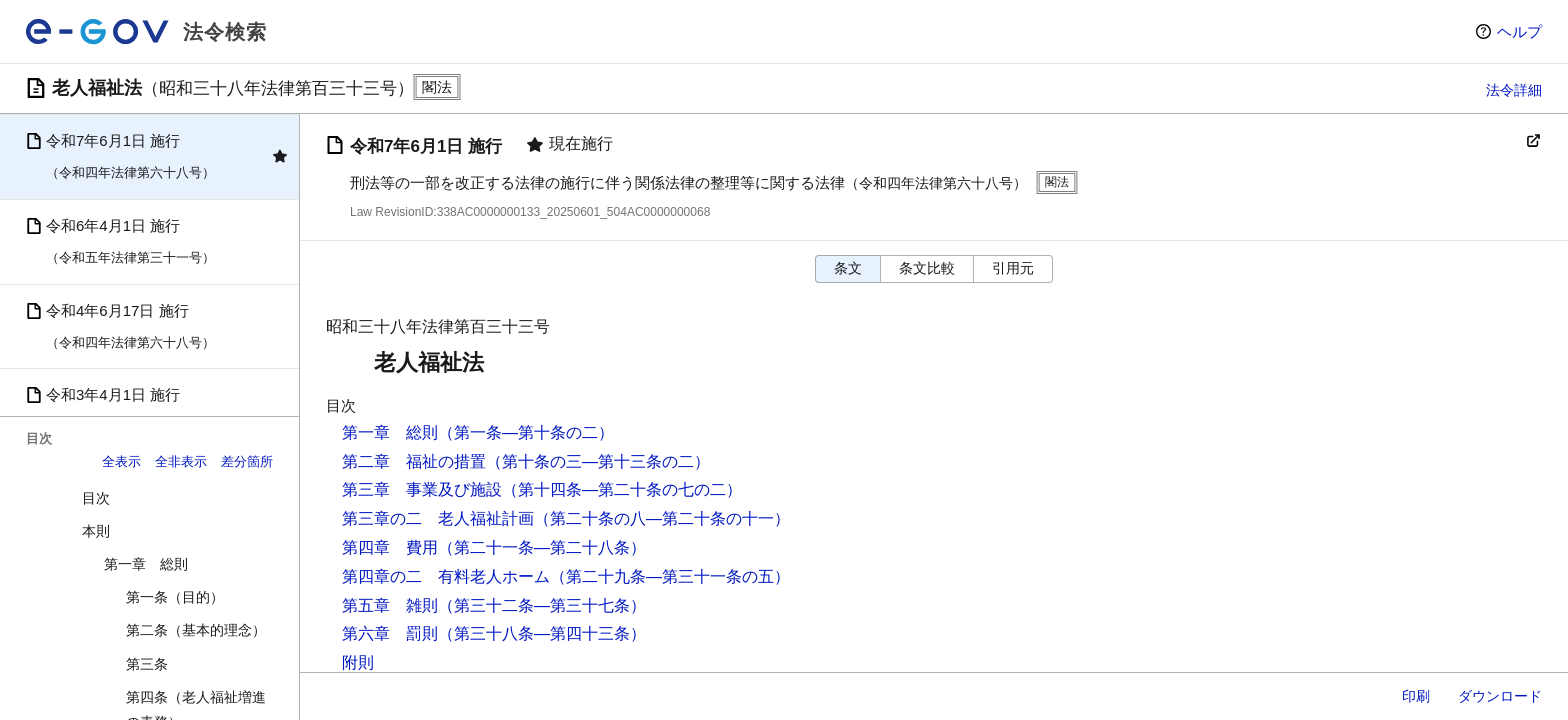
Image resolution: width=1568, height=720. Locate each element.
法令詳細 (1514, 90)
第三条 (147, 664)
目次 (96, 498)
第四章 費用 (390, 547)
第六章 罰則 (390, 633)
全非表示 (181, 461)
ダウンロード (1500, 696)
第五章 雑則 (390, 605)
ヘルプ (1519, 31)
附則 (358, 662)
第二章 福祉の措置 (414, 461)
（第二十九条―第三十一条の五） (670, 576)
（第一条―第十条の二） (526, 432)
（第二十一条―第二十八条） (542, 547)
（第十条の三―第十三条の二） (598, 461)
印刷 (1416, 696)
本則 (96, 531)
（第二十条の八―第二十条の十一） (662, 518)
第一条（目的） (175, 597)
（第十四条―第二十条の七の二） (622, 489)
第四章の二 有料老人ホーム (446, 576)
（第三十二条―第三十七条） (542, 605)
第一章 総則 (146, 564)
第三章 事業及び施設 (422, 489)
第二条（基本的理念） (196, 630)
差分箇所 (247, 461)
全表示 (121, 461)
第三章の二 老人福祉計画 (438, 518)
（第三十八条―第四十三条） (542, 633)
